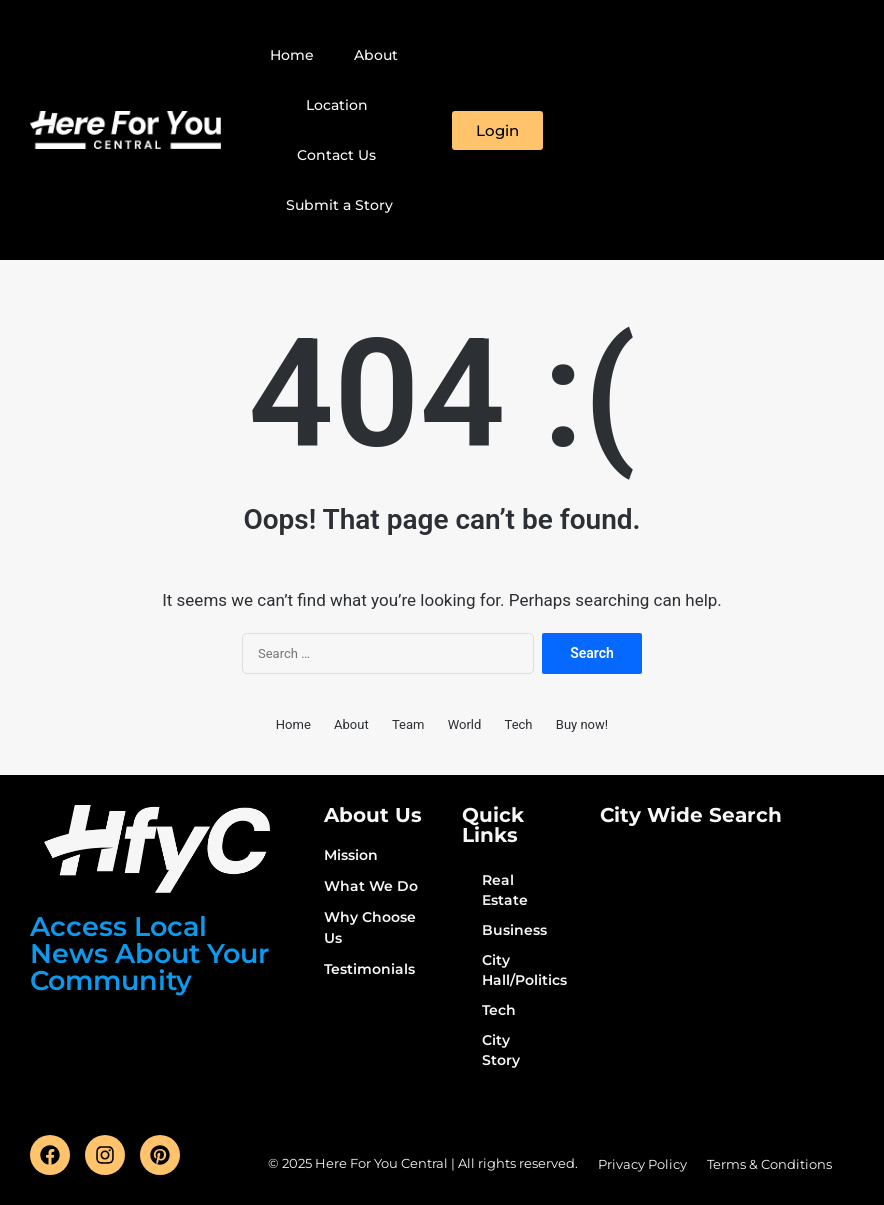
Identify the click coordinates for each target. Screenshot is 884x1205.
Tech (519, 724)
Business (514, 930)
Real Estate (505, 890)
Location (337, 105)
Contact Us (336, 155)
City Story (501, 1050)
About (376, 55)
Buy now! (582, 724)
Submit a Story (339, 205)
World (465, 724)
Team (408, 724)
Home (292, 55)
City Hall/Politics (521, 970)
